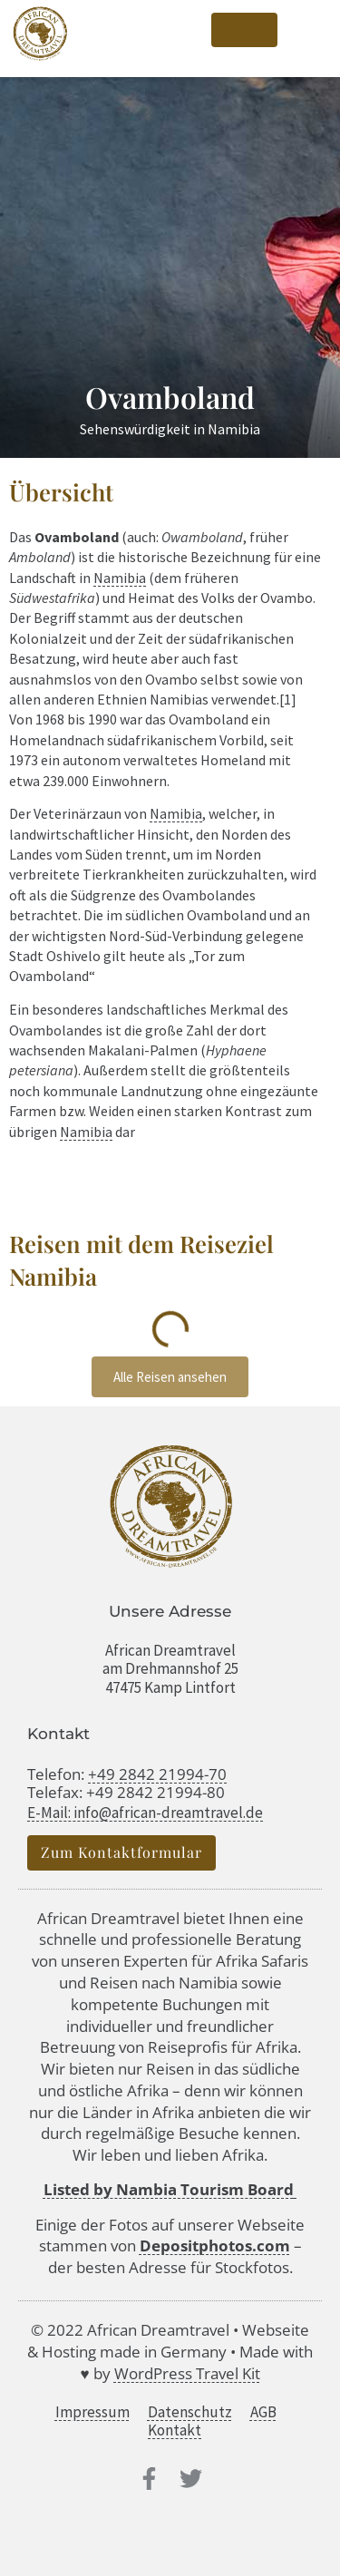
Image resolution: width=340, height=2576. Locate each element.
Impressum (92, 2412)
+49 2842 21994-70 (157, 1774)
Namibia (119, 578)
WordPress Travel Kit (187, 2373)
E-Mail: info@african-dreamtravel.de (145, 1813)
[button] (309, 30)
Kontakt (174, 2430)
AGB (263, 2412)
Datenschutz (190, 2412)
